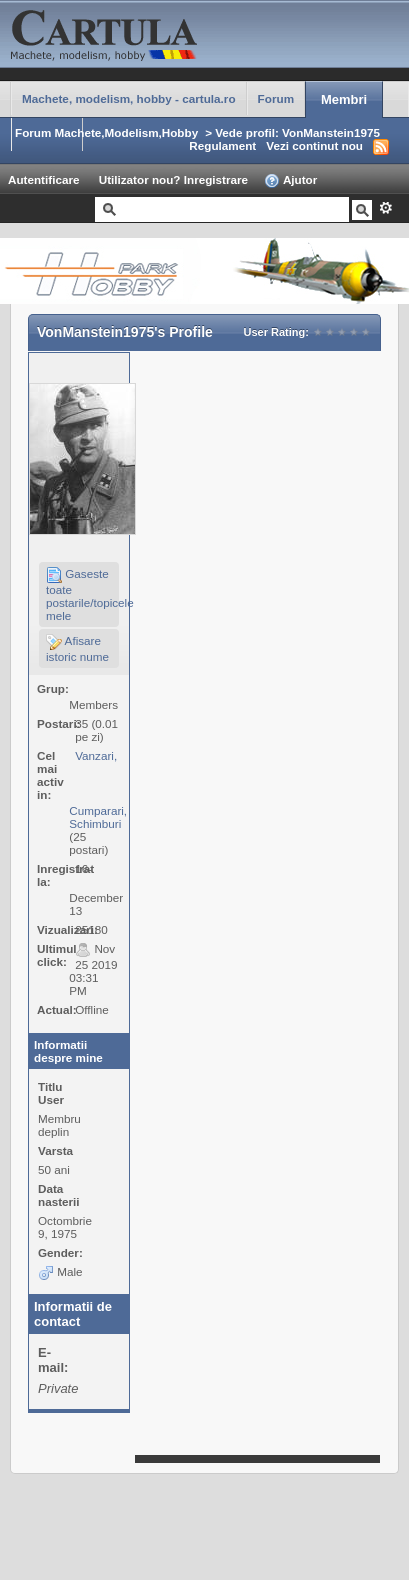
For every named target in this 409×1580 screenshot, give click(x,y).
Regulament (222, 145)
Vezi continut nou (314, 145)
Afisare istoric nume (77, 648)
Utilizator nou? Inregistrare (173, 179)
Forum (276, 98)
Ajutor (290, 181)
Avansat (385, 208)
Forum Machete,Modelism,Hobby (106, 132)
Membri (344, 99)
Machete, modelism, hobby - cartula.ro (129, 98)
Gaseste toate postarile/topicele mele (82, 594)
